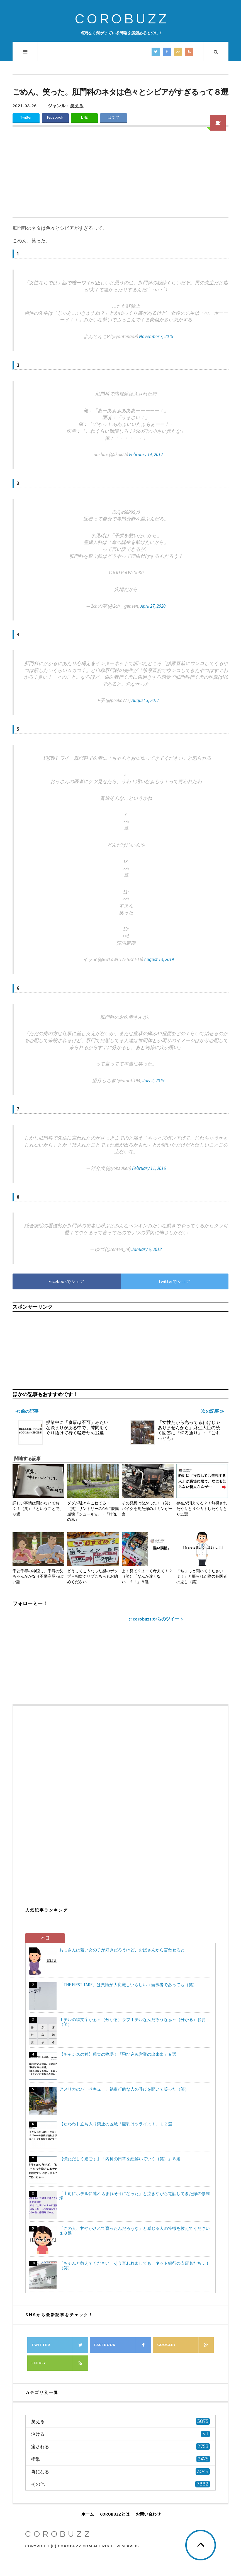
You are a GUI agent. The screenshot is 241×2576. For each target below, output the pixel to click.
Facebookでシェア (66, 1281)
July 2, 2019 (153, 1080)
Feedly (59, 2363)
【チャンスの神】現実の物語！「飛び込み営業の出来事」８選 (117, 2054)
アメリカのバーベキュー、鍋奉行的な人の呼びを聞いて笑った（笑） (124, 2089)
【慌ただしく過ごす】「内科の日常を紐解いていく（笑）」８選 (120, 2158)
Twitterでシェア (174, 1281)
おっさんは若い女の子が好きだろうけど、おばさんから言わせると (122, 1949)
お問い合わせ (148, 2513)
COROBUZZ (122, 19)
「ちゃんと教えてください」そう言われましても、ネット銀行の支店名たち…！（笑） (134, 2265)
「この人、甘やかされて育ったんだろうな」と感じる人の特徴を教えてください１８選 (134, 2231)
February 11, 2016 (149, 1168)
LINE (84, 117)
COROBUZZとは (114, 2513)
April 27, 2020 (152, 606)
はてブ (113, 117)
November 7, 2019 (156, 336)
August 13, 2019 (159, 959)
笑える (77, 105)
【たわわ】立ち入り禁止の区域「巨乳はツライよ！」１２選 (115, 2124)
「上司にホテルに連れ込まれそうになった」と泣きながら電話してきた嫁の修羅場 (134, 2196)
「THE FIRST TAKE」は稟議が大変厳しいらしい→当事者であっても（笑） (128, 1984)
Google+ (185, 2345)
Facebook (55, 117)
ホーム (88, 2513)
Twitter (25, 117)
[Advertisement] (120, 175)
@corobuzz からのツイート (156, 1619)
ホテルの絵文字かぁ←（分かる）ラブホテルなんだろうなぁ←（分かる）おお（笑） (132, 2022)
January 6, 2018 (147, 1249)
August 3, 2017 (145, 700)
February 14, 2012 (146, 454)
